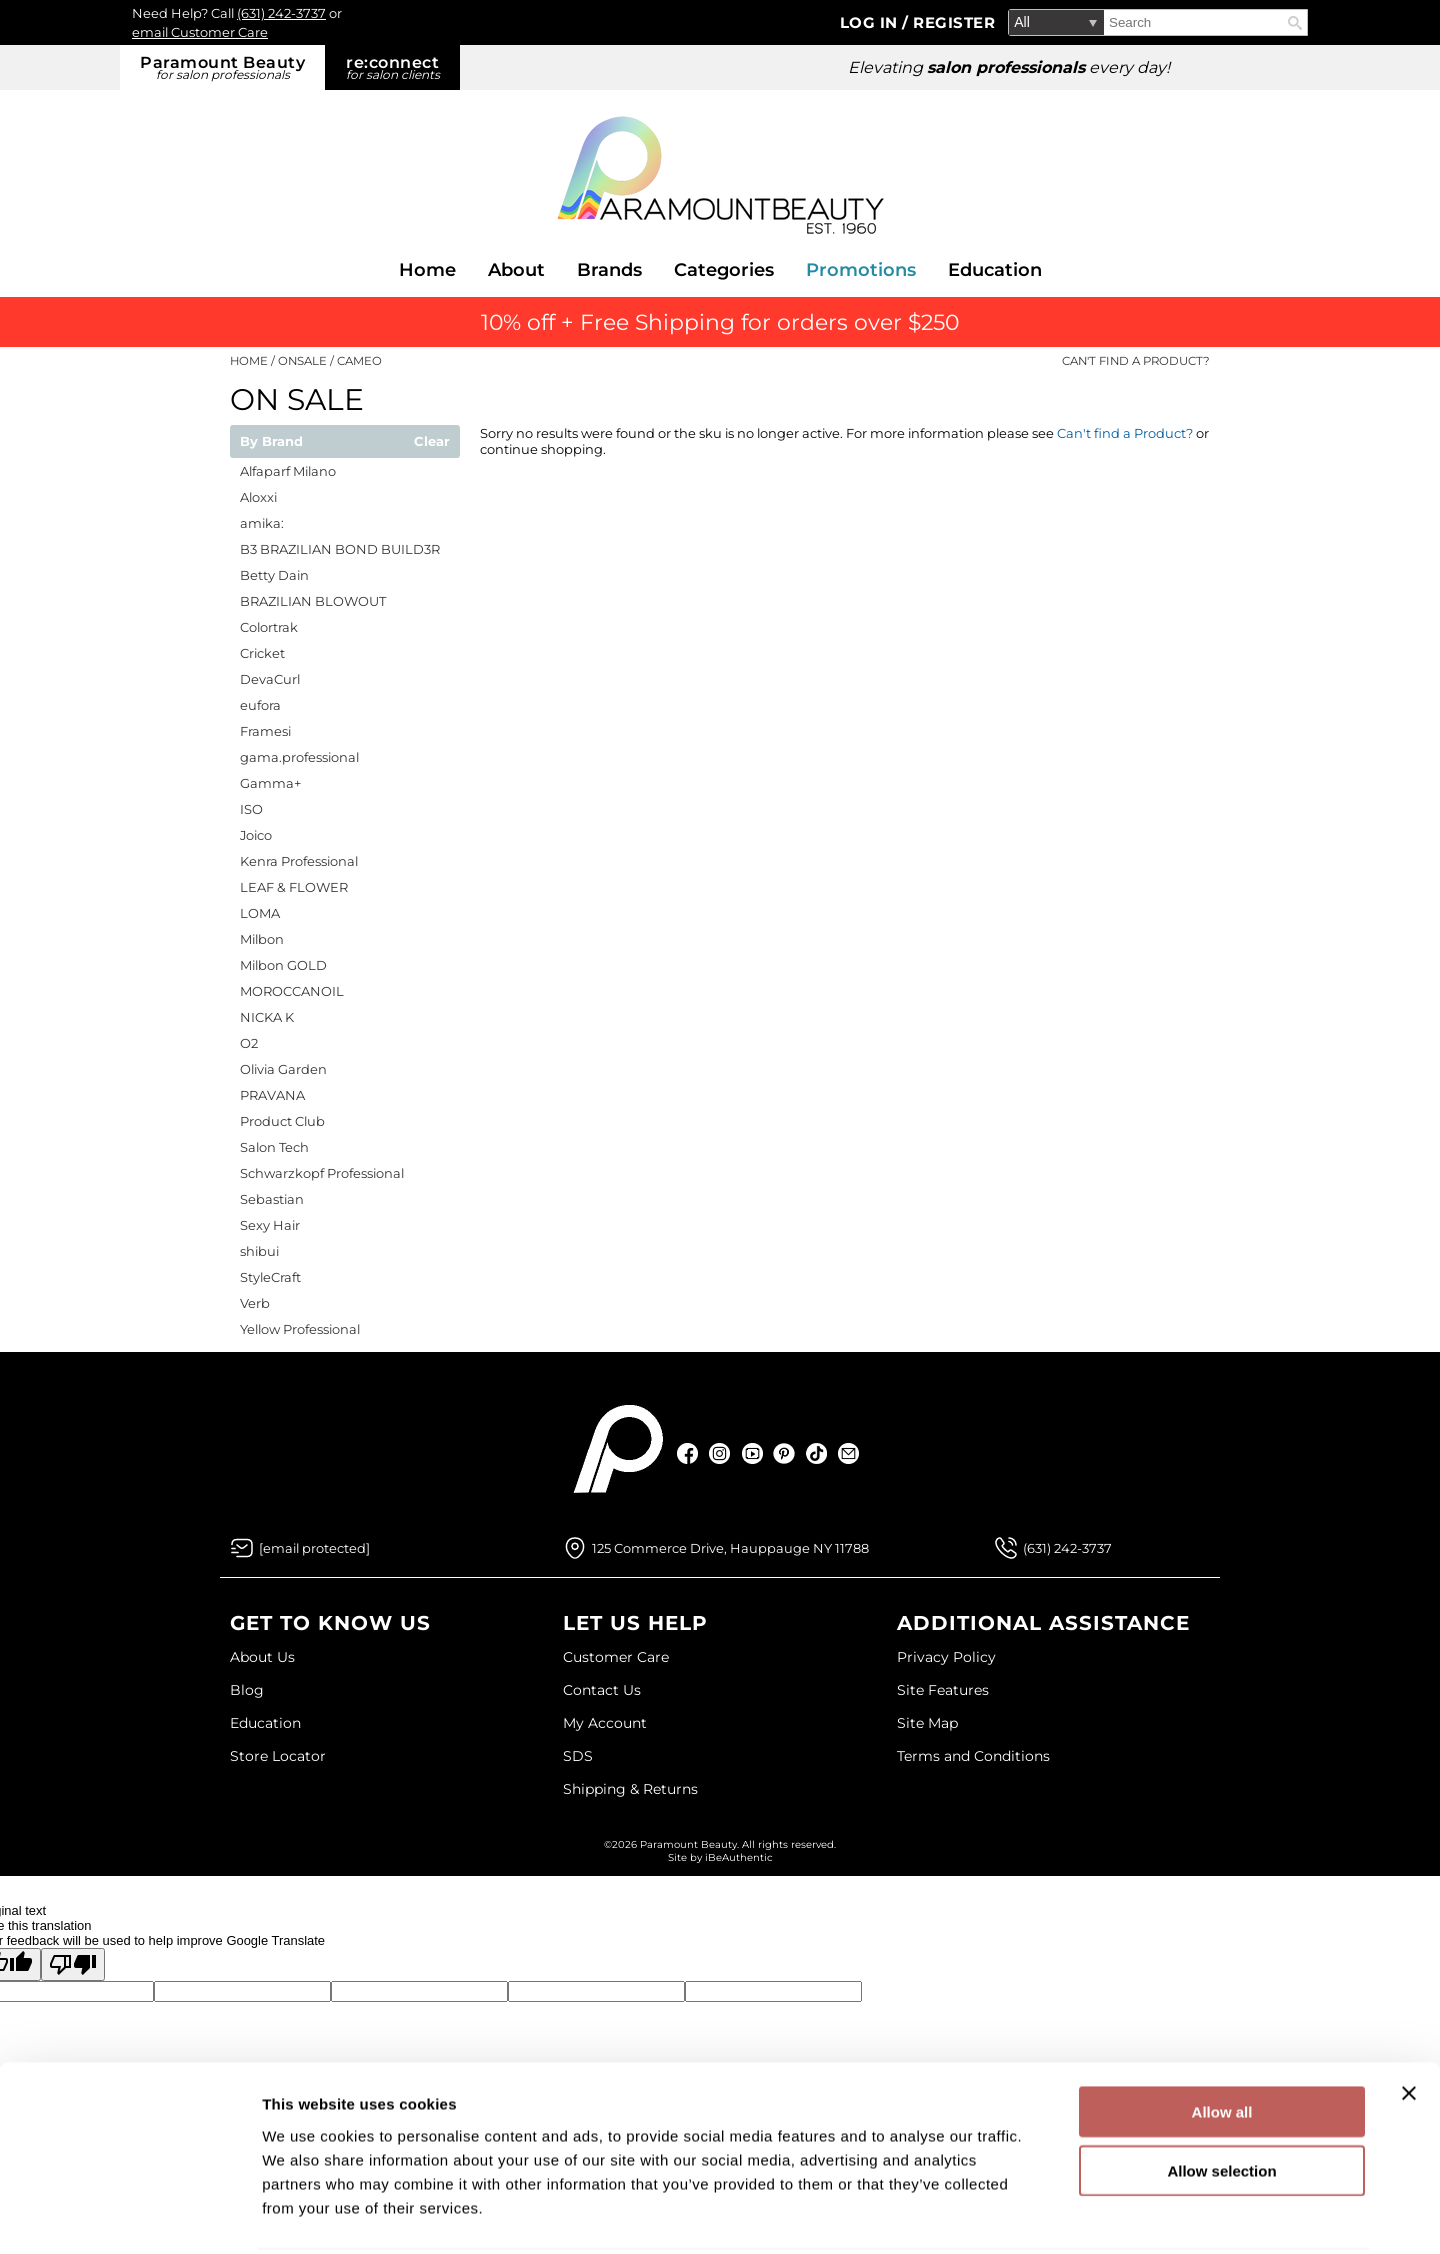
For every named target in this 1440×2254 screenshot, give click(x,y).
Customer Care (616, 1657)
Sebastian (272, 1199)
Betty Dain (274, 575)
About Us (262, 1657)
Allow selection (1221, 2097)
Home (427, 270)
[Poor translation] (73, 1964)
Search (1295, 23)
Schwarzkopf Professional (322, 1173)
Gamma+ (270, 783)
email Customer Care (200, 32)
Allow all (1222, 2038)
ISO (251, 809)
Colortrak (269, 627)
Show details (1049, 2214)
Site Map (927, 1723)
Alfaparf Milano (288, 471)
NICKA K (267, 1017)
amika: (262, 523)
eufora (260, 705)
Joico (256, 835)
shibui (259, 1251)
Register (954, 22)
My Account (605, 1723)
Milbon (262, 939)
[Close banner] (1409, 2020)
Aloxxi (258, 497)
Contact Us (602, 1690)
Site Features (943, 1690)
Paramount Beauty (222, 67)
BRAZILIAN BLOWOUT (313, 601)
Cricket (262, 653)
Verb (255, 1303)
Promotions (861, 270)
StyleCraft (270, 1277)
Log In (871, 22)
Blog (247, 1690)
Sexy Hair (270, 1225)
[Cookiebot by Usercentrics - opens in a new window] (129, 2215)
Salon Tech (274, 1147)
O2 (249, 1043)
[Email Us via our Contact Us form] (314, 1548)
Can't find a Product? (1136, 361)
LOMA (260, 913)
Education (995, 270)
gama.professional (299, 757)
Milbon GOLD (283, 965)
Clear (432, 442)
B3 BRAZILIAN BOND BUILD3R (340, 549)
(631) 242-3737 (281, 13)
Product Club (282, 1121)
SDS (578, 1756)
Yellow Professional (300, 1329)
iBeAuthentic (739, 1857)
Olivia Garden (283, 1069)
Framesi (265, 731)
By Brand (271, 442)
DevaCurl (270, 679)
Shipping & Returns (630, 1789)
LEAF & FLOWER (294, 887)
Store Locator (278, 1756)
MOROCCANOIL (292, 991)
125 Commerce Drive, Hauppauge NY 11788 (730, 1548)
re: (392, 67)
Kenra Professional (299, 861)
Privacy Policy (946, 1657)
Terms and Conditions (973, 1756)
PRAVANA (272, 1095)
